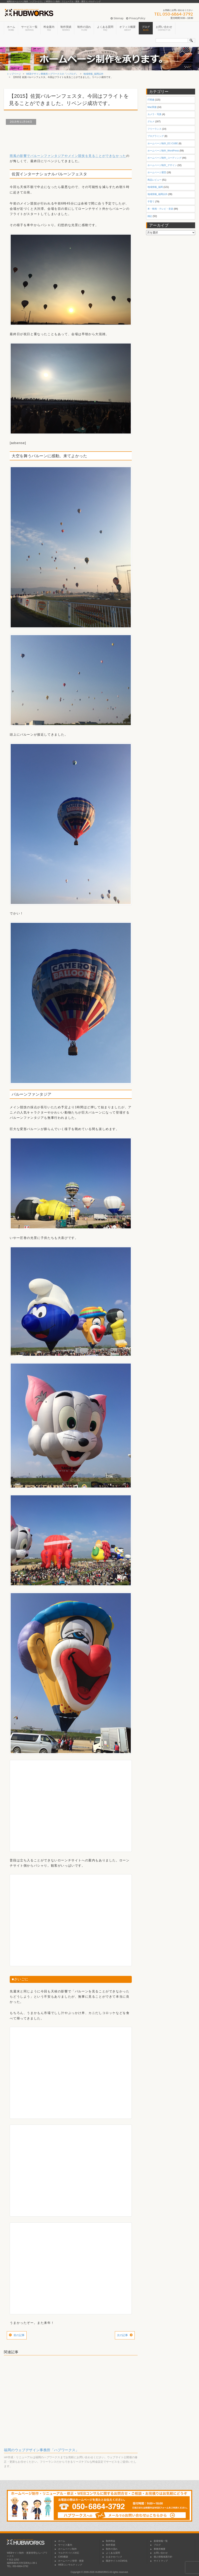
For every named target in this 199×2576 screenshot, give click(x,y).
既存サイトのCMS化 (114, 2560)
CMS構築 (61, 2556)
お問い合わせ (164, 28)
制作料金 (108, 2541)
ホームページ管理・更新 (69, 2560)
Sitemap (117, 18)
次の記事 (122, 2335)
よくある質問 (105, 28)
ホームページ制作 (66, 2549)
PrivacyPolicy (135, 18)
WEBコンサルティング (68, 2564)
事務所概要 (157, 2549)
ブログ (146, 28)
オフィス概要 (127, 28)
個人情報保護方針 (161, 2556)
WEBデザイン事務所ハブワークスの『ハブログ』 (52, 74)
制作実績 (65, 28)
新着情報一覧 (159, 2541)
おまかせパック (112, 2556)
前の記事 (19, 2335)
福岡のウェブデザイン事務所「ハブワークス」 (41, 2450)
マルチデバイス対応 (67, 2553)
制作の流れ (84, 28)
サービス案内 (63, 2545)
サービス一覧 (29, 28)
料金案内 (49, 28)
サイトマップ (159, 2560)
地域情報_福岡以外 (93, 74)
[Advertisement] (74, 137)
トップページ (14, 74)
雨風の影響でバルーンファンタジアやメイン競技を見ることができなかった (68, 155)
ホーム (11, 28)
